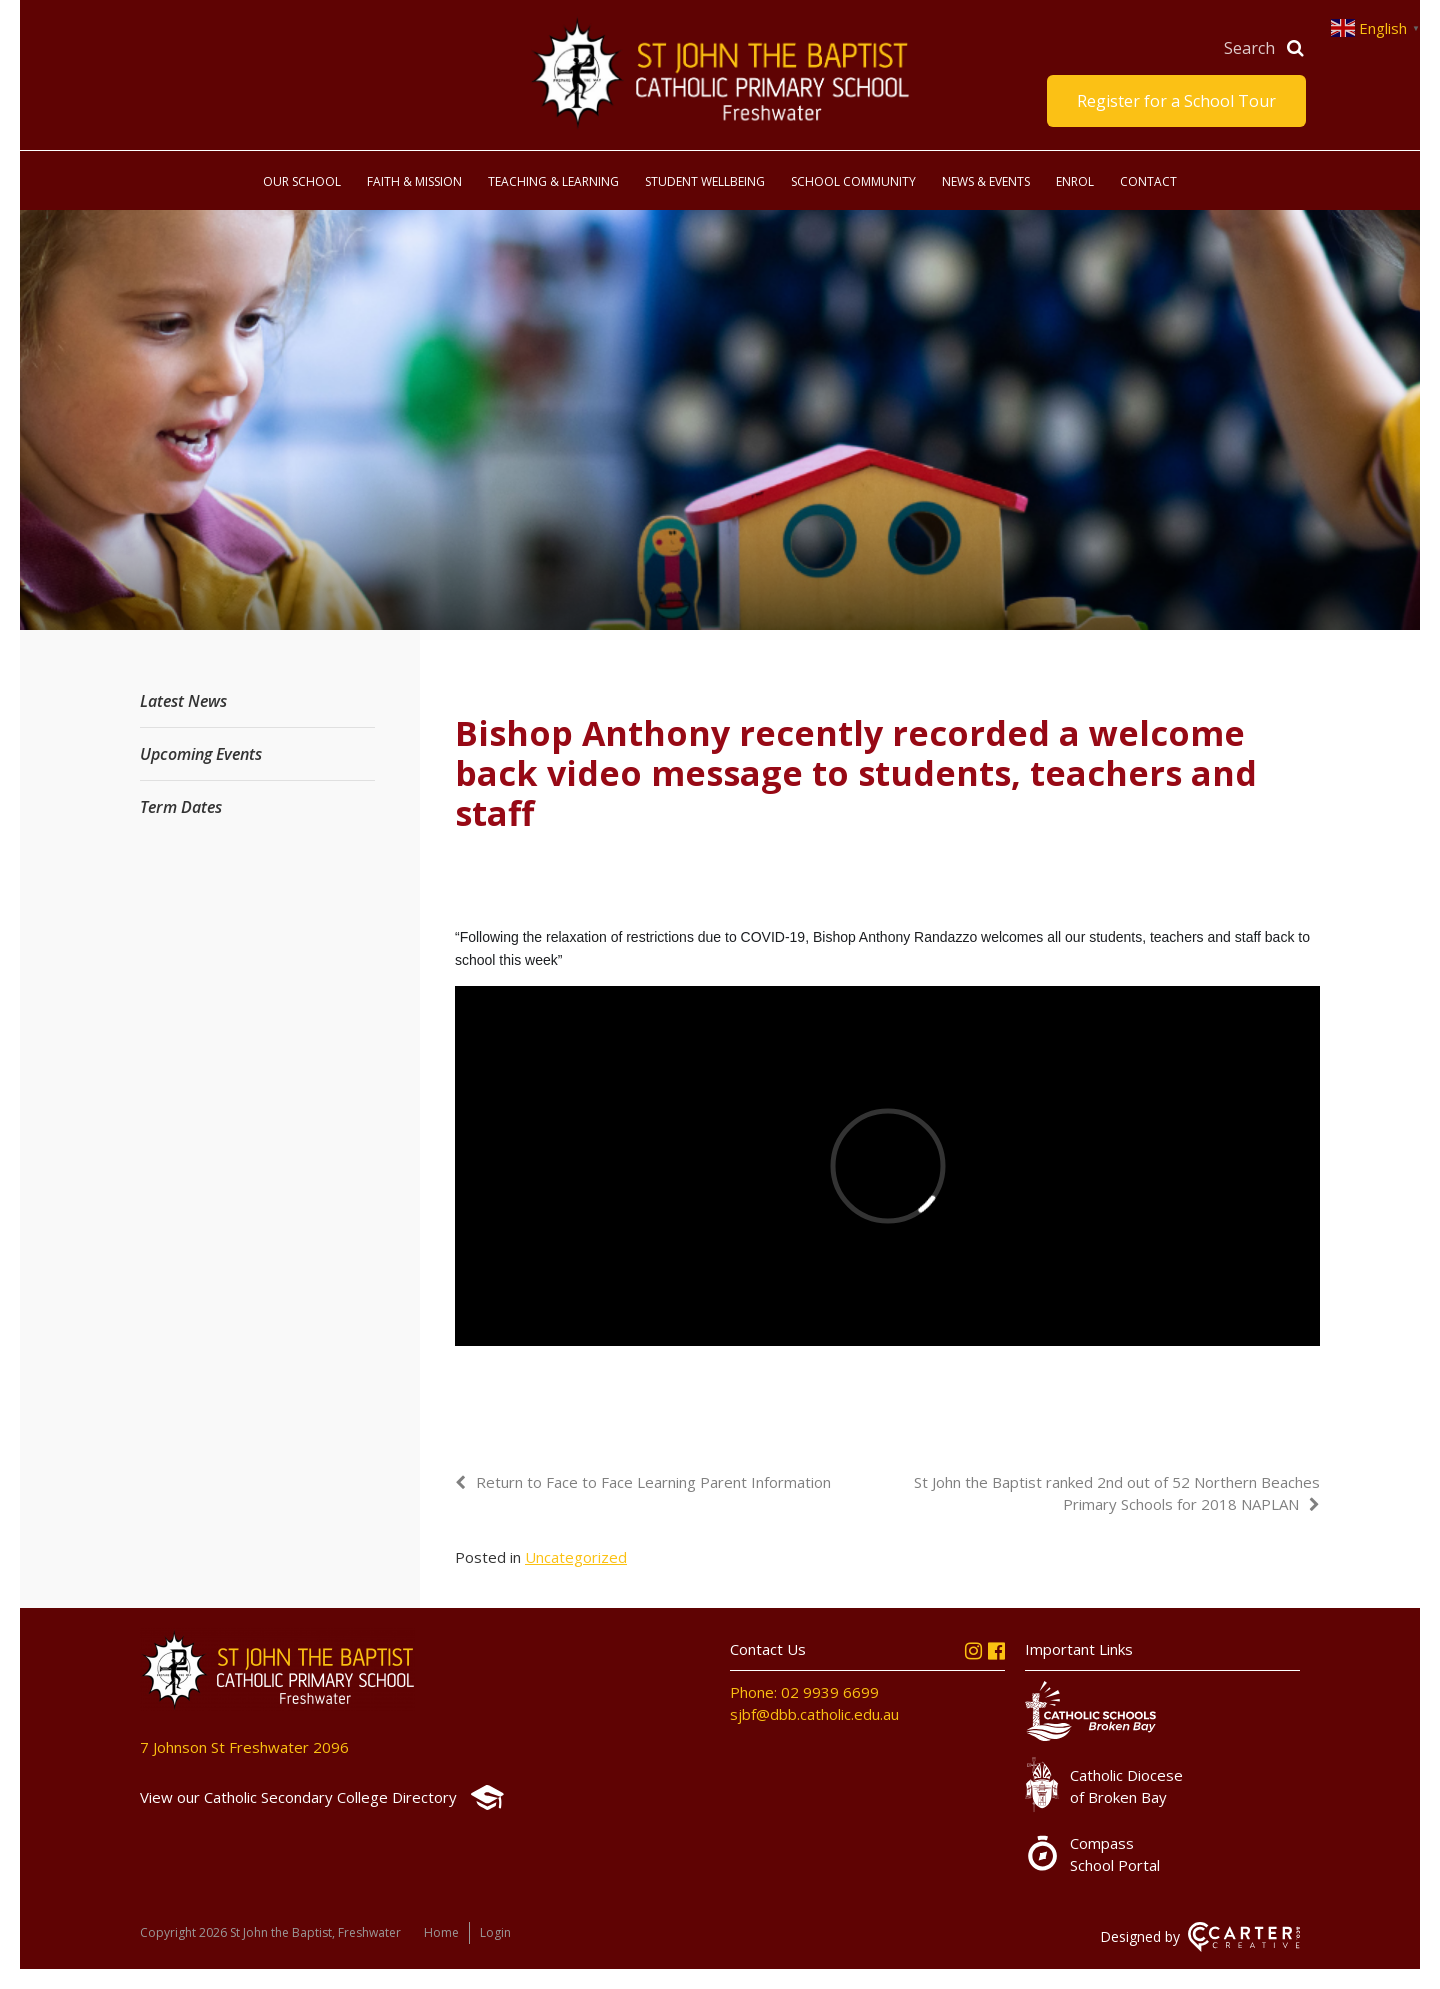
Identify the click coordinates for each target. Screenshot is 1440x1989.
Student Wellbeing (705, 181)
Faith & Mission (414, 181)
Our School (302, 181)
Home (441, 1932)
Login (495, 1932)
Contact (1148, 181)
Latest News (183, 701)
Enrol (1075, 181)
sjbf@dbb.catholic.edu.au (814, 1714)
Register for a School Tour (1176, 101)
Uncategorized (576, 1557)
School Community (853, 181)
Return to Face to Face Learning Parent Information (653, 1482)
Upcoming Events (201, 754)
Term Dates (181, 807)
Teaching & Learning (553, 181)
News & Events (986, 181)
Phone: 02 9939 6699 (804, 1692)
